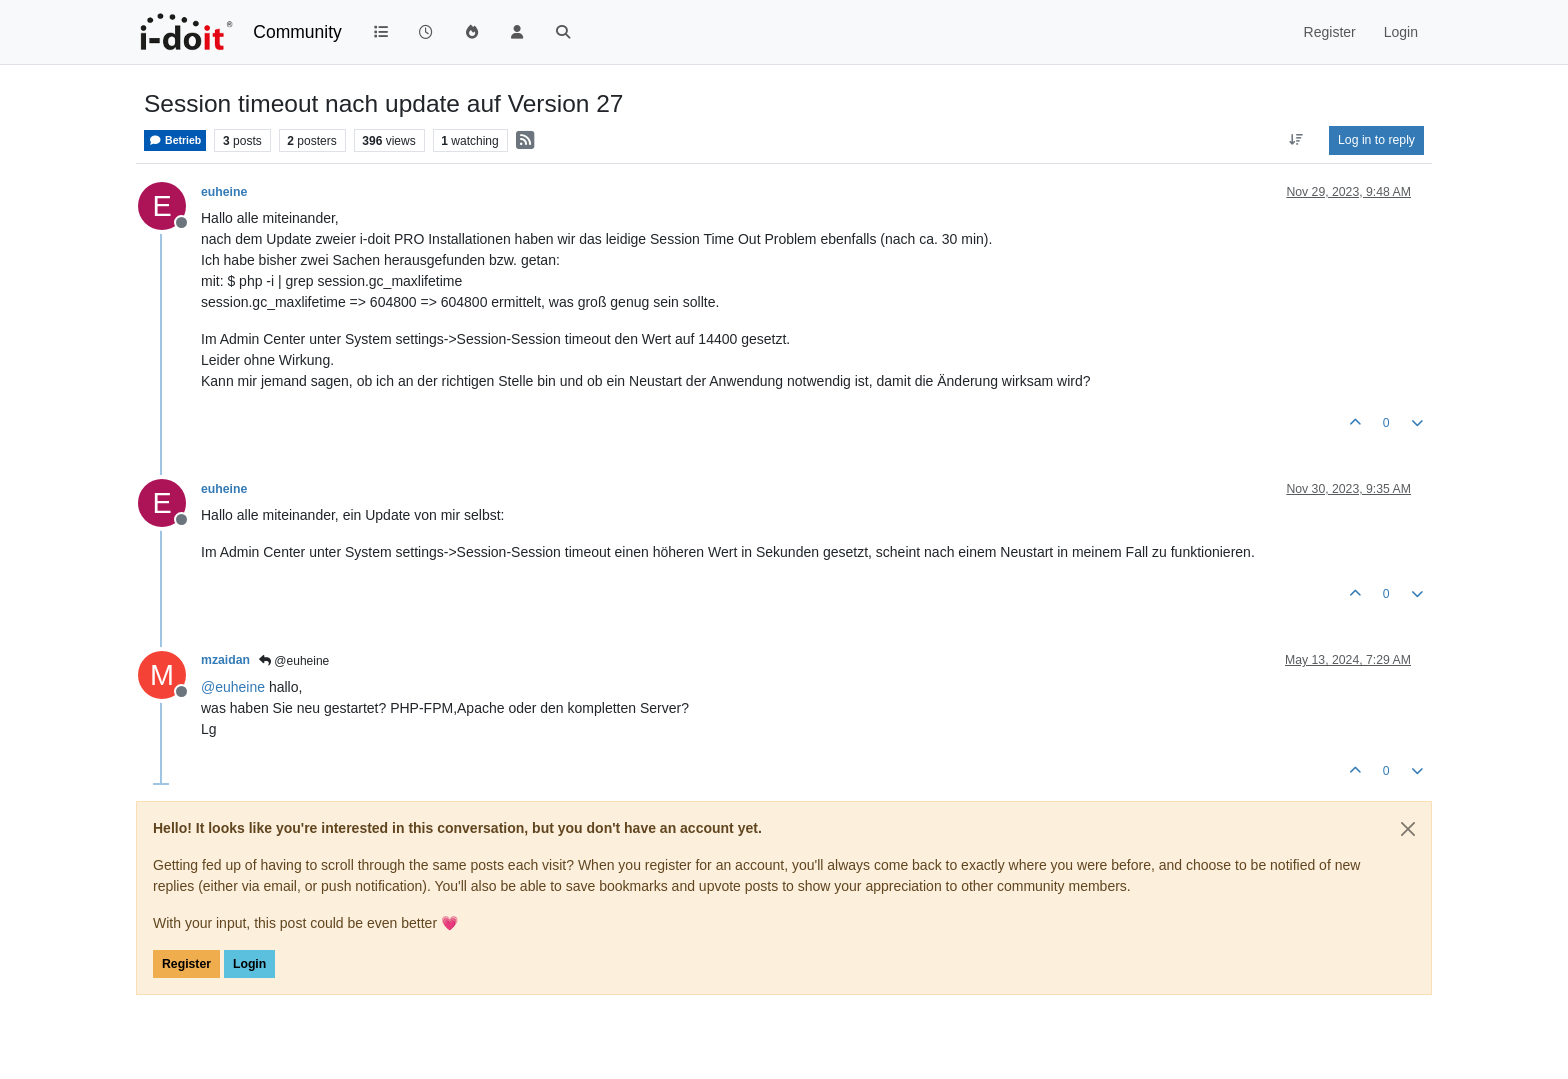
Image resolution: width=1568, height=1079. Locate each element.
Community (297, 32)
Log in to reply (1376, 140)
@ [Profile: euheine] (233, 687)
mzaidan (225, 660)
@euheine (294, 661)
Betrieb (175, 140)
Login (249, 964)
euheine (224, 192)
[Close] (1408, 829)
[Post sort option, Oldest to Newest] (1296, 140)
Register (186, 964)
